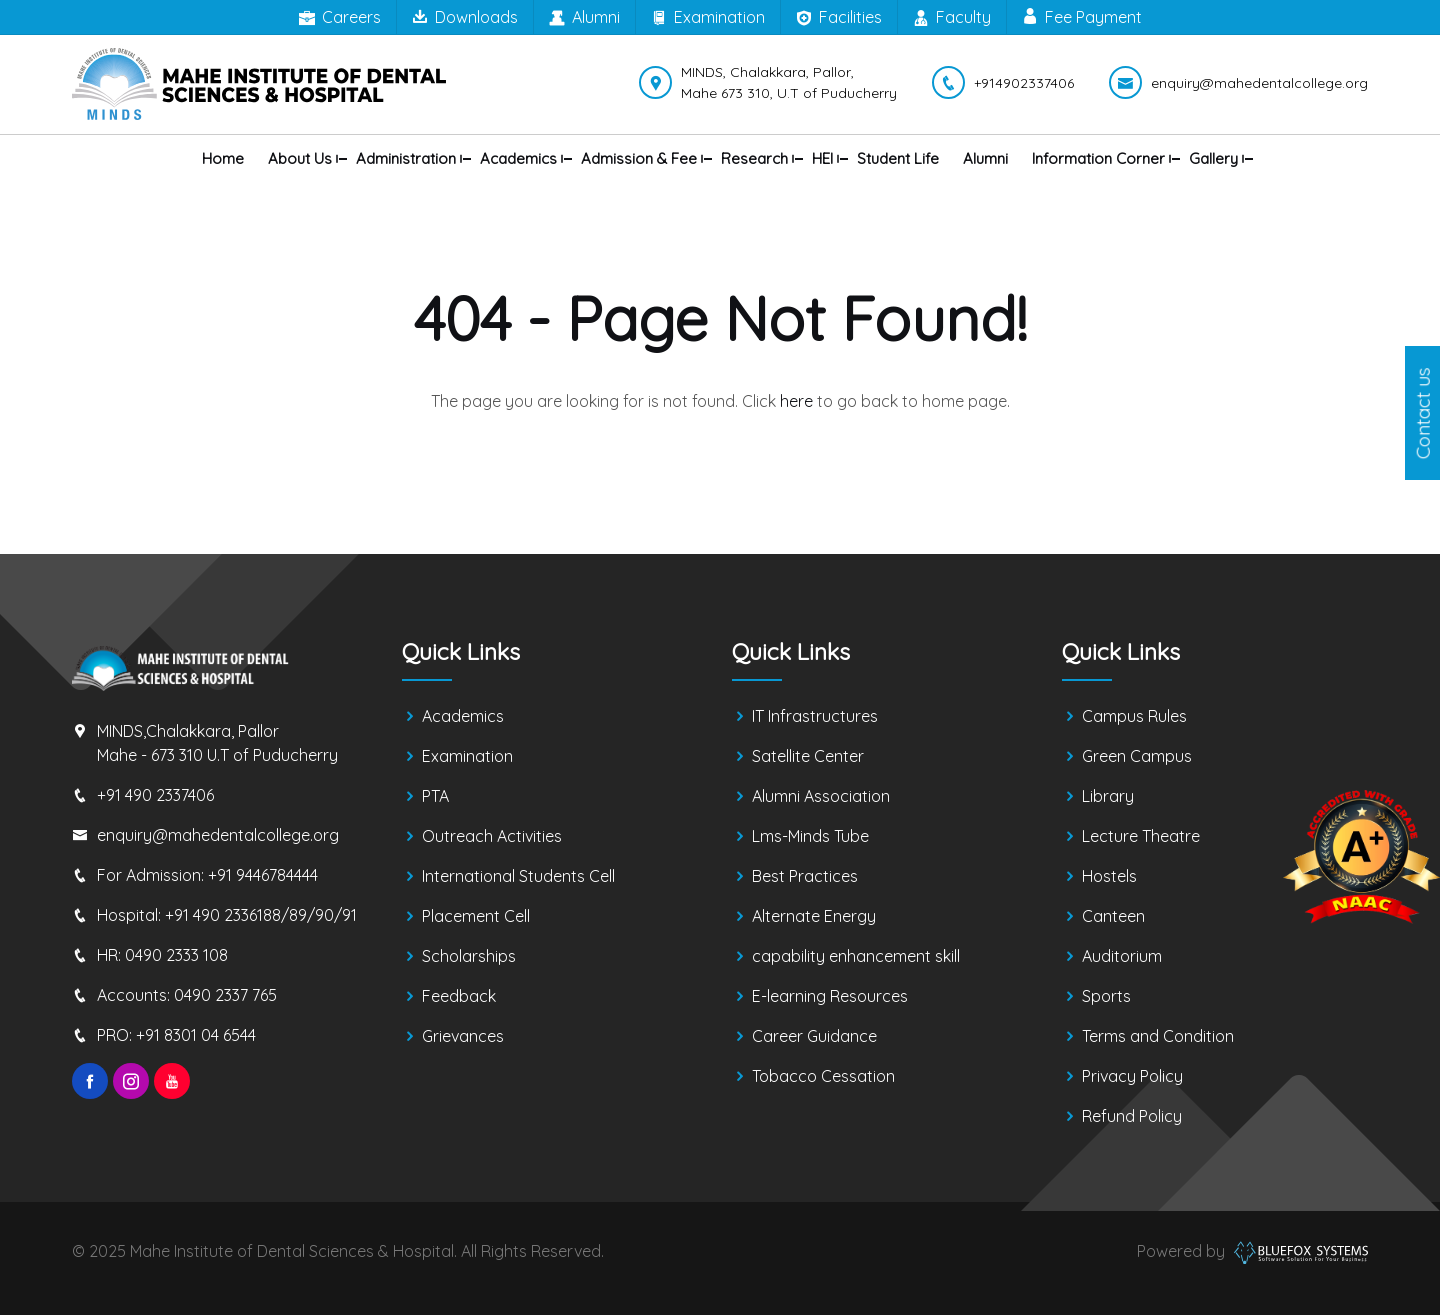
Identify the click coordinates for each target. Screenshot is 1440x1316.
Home (223, 158)
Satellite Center (808, 757)
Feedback (459, 997)
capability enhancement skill (856, 957)
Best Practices (805, 877)
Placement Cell (476, 917)
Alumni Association (821, 797)
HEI (822, 158)
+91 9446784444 (263, 875)
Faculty (952, 18)
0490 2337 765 (225, 995)
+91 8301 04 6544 (196, 1035)
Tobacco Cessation (823, 1077)
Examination (708, 18)
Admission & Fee (639, 158)
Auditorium (1122, 957)
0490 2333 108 (176, 955)
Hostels (1109, 877)
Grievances (463, 1037)
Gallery (1213, 158)
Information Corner (1098, 158)
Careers (340, 18)
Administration (406, 158)
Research (754, 158)
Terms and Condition (1158, 1037)
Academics (518, 158)
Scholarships (469, 957)
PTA (435, 797)
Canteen (1113, 917)
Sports (1106, 997)
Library (1108, 797)
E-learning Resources (830, 997)
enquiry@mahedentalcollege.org (218, 835)
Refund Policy (1132, 1117)
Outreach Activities (492, 837)
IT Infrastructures (815, 717)
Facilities (839, 18)
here (796, 401)
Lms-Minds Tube (810, 837)
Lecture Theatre (1141, 837)
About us (300, 158)
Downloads (465, 17)
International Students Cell (518, 877)
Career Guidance (814, 1037)
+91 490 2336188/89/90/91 (261, 915)
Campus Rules (1134, 717)
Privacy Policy (1132, 1077)
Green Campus (1137, 757)
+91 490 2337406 (155, 795)
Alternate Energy (814, 917)
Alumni (584, 18)
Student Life (898, 158)
